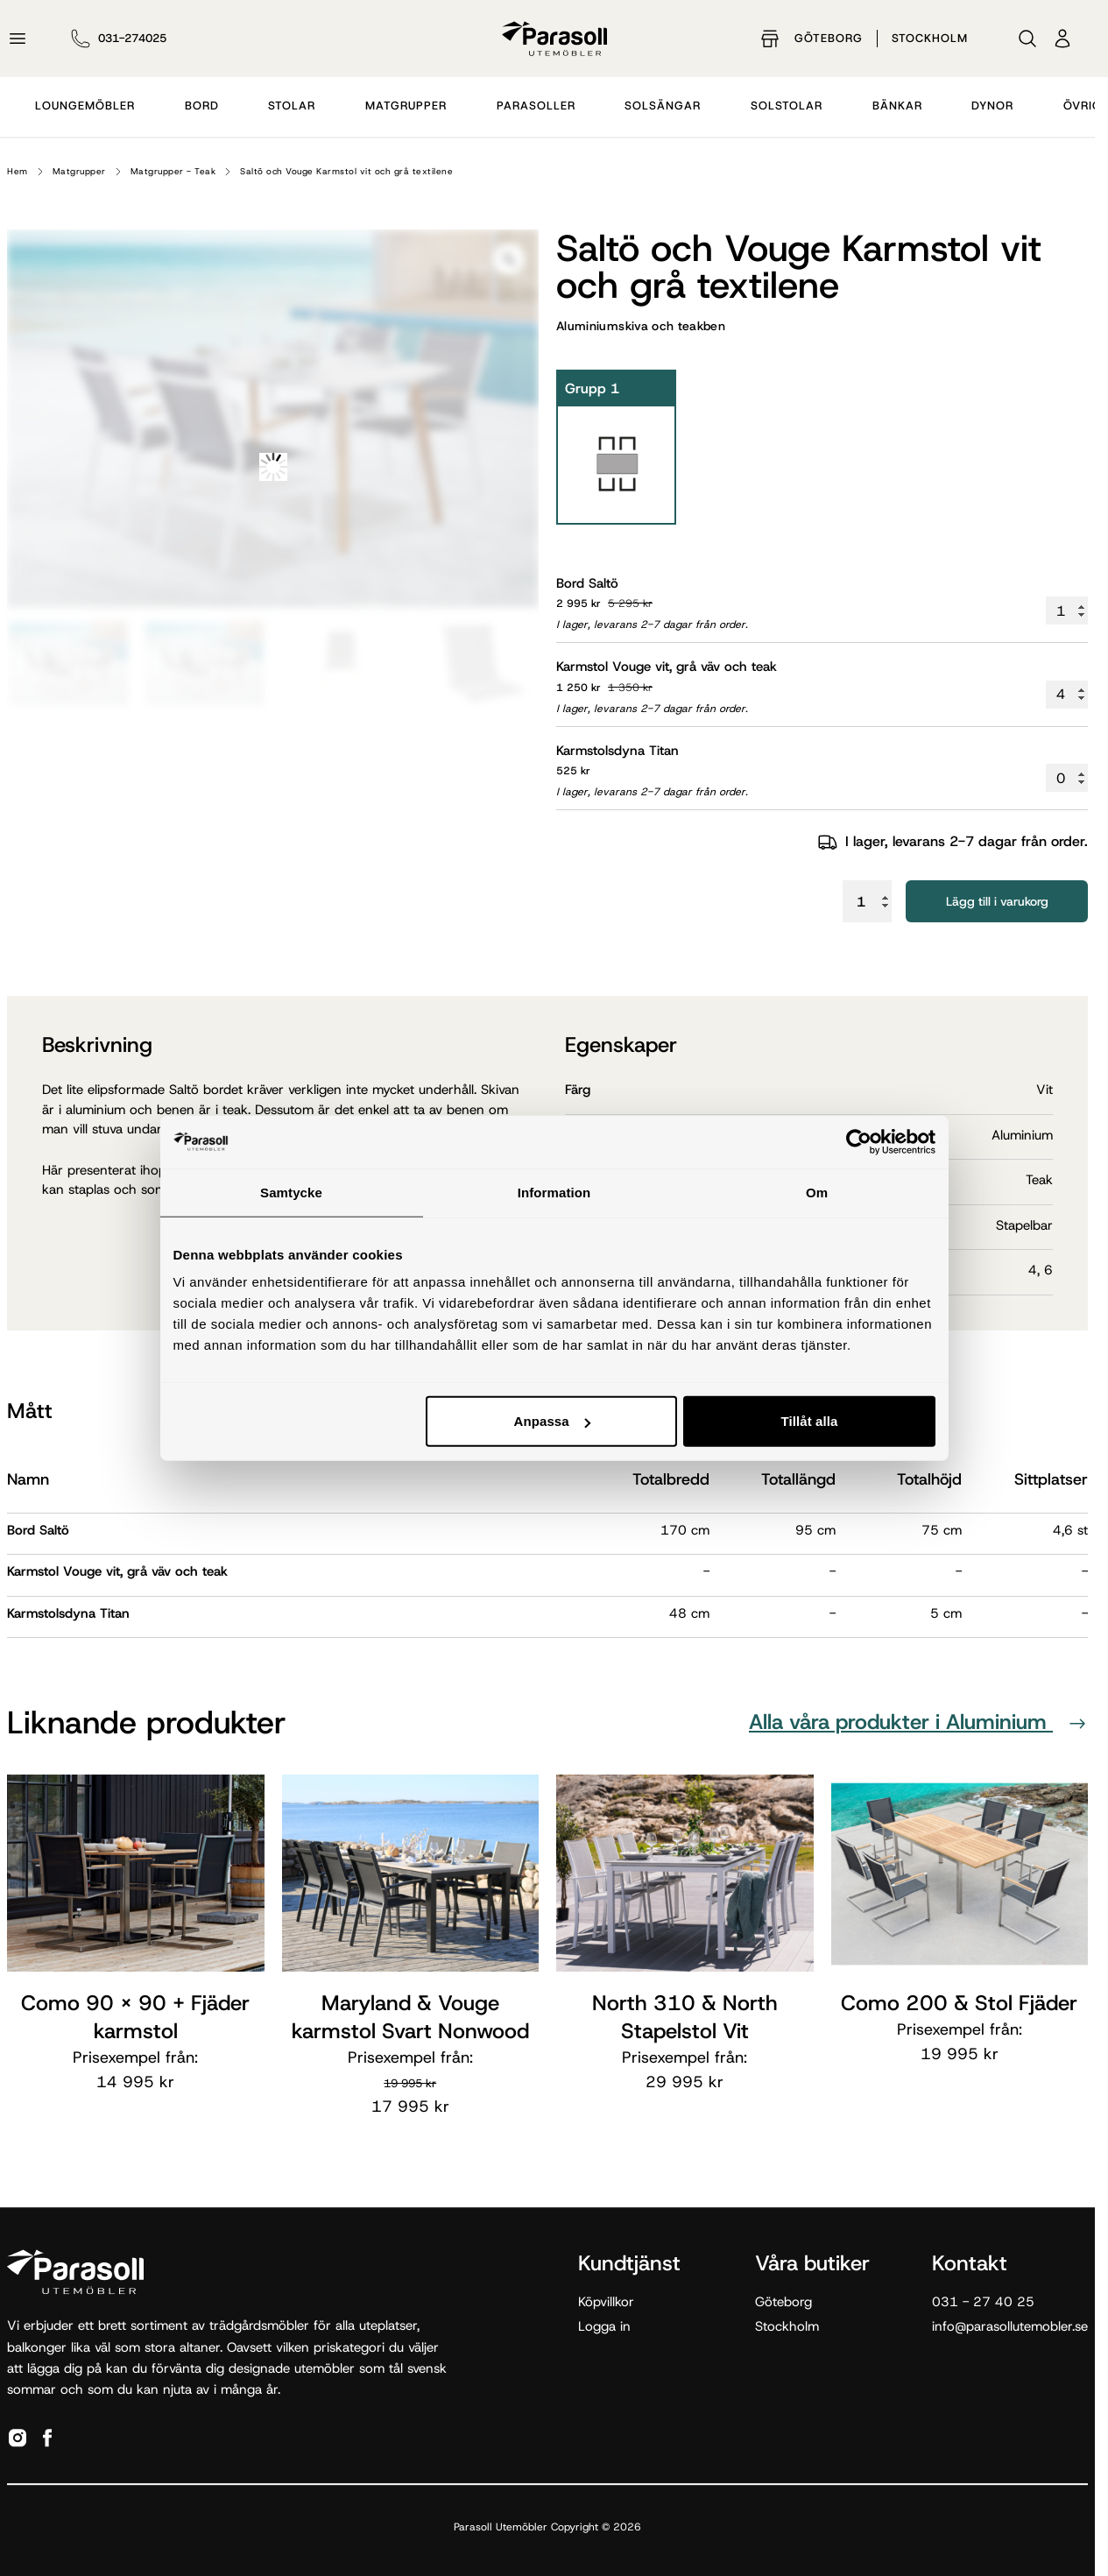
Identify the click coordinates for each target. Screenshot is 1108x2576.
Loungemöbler (85, 105)
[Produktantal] (1067, 610)
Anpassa (551, 1421)
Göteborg (828, 38)
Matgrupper (406, 105)
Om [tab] (817, 1191)
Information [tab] (554, 1191)
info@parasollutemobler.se (1010, 2326)
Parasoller (536, 105)
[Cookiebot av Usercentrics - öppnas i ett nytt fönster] (858, 1141)
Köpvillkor (606, 2302)
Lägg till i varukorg (997, 901)
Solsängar (663, 105)
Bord (202, 105)
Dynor (992, 105)
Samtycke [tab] (291, 1191)
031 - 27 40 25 (983, 2302)
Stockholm (930, 38)
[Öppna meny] (17, 38)
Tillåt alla (808, 1421)
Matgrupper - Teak (173, 171)
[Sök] (1027, 38)
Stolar (291, 105)
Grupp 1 (592, 388)
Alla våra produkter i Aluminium (918, 1722)
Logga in (604, 2326)
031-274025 (132, 38)
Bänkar (897, 105)
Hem (17, 171)
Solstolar (786, 105)
